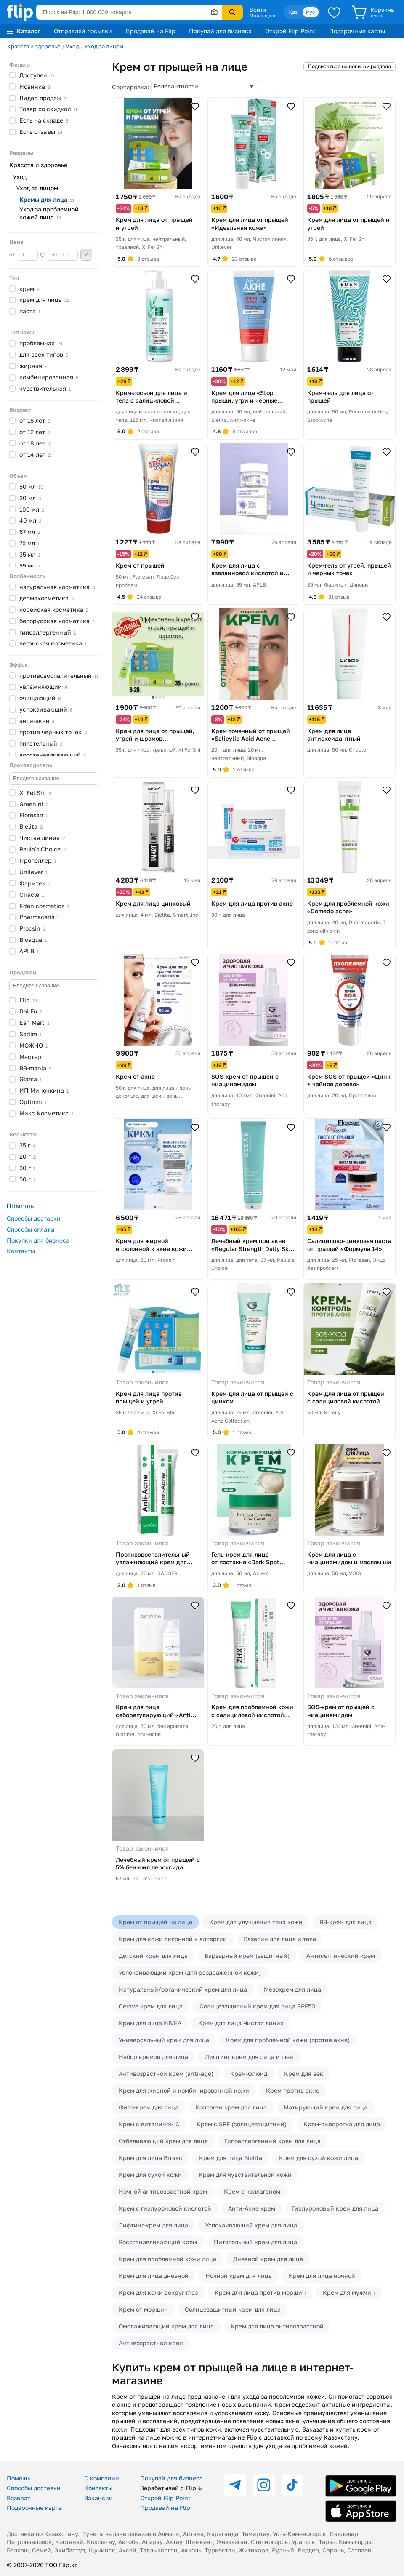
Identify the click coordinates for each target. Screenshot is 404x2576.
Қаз (293, 12)
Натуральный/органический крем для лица (183, 1989)
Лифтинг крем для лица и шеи (249, 2056)
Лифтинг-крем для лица (153, 2225)
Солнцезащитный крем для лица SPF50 (257, 2006)
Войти (258, 10)
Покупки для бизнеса (38, 1240)
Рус (310, 12)
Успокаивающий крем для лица (251, 2225)
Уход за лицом (103, 46)
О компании (101, 2478)
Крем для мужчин (349, 2292)
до (59, 255)
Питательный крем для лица (255, 2241)
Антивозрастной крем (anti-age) (166, 2073)
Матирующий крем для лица (325, 2107)
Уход (72, 46)
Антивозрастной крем (151, 2343)
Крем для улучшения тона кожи (256, 1921)
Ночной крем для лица (238, 2275)
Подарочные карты (357, 31)
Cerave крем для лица (151, 2006)
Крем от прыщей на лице (155, 1921)
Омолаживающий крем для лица (166, 2326)
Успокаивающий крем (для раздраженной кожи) (190, 1972)
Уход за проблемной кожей (49, 213)
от (23, 255)
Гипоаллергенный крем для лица (273, 2140)
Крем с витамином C (149, 2124)
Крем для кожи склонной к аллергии (173, 1938)
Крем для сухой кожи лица (318, 2157)
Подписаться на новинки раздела (349, 66)
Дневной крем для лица (268, 2258)
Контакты (21, 1250)
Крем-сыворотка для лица (341, 2124)
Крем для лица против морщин (260, 2292)
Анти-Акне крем (251, 2208)
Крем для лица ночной (322, 2275)
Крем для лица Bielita (230, 2157)
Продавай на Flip (150, 31)
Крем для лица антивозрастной (277, 2326)
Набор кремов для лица (153, 2056)
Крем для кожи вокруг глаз (158, 2292)
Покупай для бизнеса (220, 31)
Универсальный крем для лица (164, 2039)
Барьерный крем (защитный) (247, 1955)
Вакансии (98, 2497)
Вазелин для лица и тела (280, 1938)
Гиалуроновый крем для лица (335, 2208)
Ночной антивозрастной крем (163, 2191)
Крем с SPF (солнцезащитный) (242, 2124)
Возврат (18, 2497)
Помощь (18, 2478)
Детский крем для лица (153, 1955)
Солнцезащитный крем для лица (233, 2309)
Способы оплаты (30, 1229)
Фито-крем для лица (148, 2107)
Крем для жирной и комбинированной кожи (184, 2090)
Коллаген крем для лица (231, 2107)
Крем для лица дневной (154, 2275)
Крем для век (303, 2073)
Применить (86, 255)
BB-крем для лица (345, 1921)
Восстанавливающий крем (158, 2241)
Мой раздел (263, 15)
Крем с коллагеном (252, 2191)
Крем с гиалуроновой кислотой (165, 2208)
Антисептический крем (340, 1955)
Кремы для (46, 199)
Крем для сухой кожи (150, 2174)
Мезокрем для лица (292, 1989)
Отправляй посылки (83, 31)
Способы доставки (34, 1218)
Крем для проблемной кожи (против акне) (288, 2039)
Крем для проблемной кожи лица (167, 2258)
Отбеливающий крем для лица (163, 2140)
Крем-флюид (248, 2073)
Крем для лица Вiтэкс (150, 2157)
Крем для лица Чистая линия (241, 2023)
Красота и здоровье (34, 46)
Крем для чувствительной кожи (245, 2174)
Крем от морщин (143, 2309)
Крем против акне (292, 2090)
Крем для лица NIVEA (150, 2023)
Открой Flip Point (290, 31)
